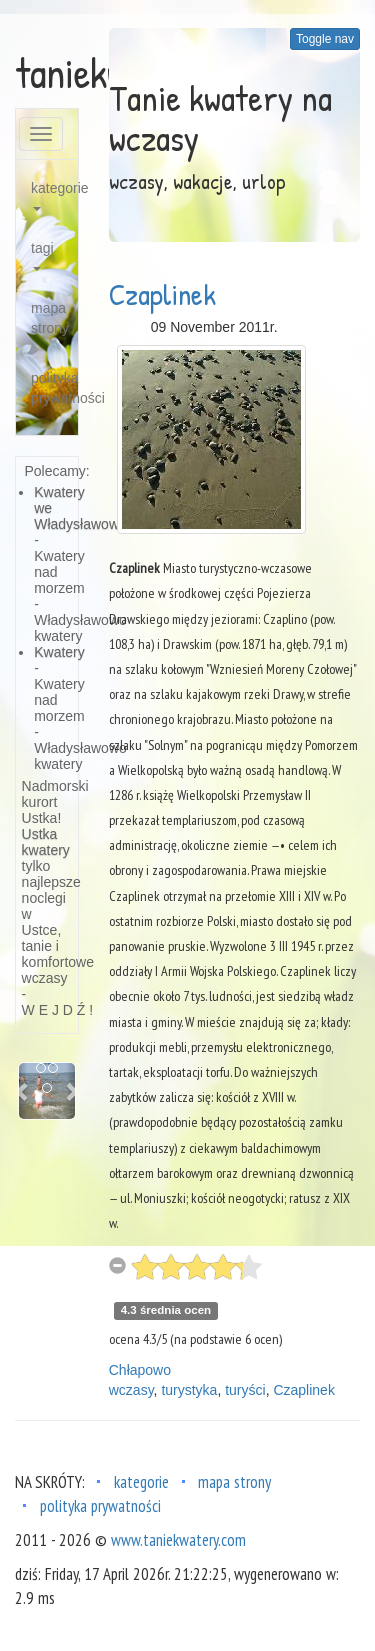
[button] (23, 1091)
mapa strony (50, 318)
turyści (245, 1390)
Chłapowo (140, 1370)
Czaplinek (162, 294)
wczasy (131, 1390)
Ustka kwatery (46, 842)
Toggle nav (325, 39)
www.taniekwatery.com (178, 1540)
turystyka (189, 1390)
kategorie (54, 195)
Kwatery (59, 652)
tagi (42, 255)
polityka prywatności (54, 388)
